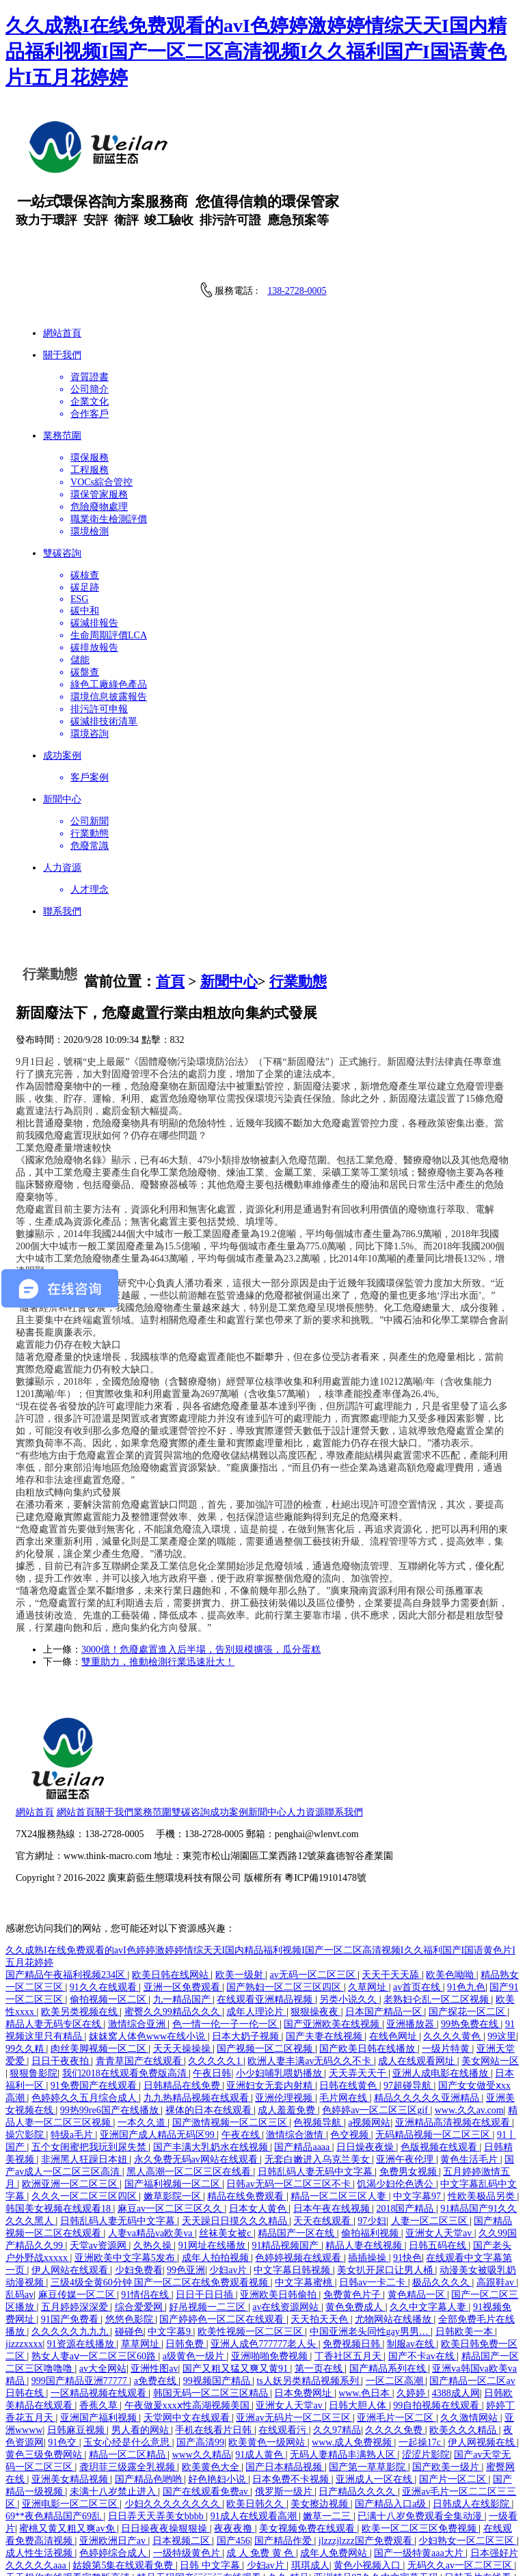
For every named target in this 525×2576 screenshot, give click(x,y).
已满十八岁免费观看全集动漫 (421, 2429)
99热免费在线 (471, 1936)
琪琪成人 (310, 2478)
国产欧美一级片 (447, 2379)
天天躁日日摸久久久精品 (236, 2133)
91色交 (63, 2355)
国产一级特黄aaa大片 (420, 2465)
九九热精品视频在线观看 (198, 2010)
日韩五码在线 (439, 2158)
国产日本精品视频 (285, 2379)
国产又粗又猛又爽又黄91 (237, 2281)
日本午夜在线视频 (333, 2121)
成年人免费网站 (335, 2465)
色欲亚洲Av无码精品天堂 (457, 2539)
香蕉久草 (99, 2318)
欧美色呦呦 (451, 1887)
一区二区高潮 (396, 2293)
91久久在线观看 (104, 1900)
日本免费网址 (304, 2306)
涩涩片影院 (426, 2367)
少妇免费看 (139, 2183)
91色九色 (466, 1900)
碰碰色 (129, 2244)
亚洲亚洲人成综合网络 (404, 2552)
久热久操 (153, 2158)
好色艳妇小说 (218, 2392)
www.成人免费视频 (353, 2355)
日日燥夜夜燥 (366, 2060)
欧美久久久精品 (464, 2342)
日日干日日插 (206, 2207)
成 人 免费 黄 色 (261, 2465)
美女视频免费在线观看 (308, 2441)
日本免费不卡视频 (292, 2392)
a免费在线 (156, 2293)
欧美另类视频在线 (80, 1924)
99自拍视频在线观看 (437, 2318)
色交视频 (350, 2047)
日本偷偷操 (167, 2552)
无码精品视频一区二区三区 (434, 2047)
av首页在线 (418, 1900)
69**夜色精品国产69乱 (54, 2429)
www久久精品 (201, 2367)
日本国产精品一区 (385, 1924)
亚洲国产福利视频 (99, 2330)
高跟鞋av (496, 2195)
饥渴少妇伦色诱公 (396, 2096)
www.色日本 (365, 2306)
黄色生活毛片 (470, 2072)
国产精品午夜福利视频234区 (66, 1887)
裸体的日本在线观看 (209, 2023)
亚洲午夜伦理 (406, 2072)
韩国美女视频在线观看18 (59, 2121)
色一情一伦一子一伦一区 (226, 1936)
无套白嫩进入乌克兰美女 (319, 2072)
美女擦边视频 (321, 2416)
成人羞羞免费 (288, 2023)
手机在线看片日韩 (214, 2342)
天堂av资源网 (99, 2158)
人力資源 (389, 1722)
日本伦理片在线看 (99, 2552)
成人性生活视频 (40, 2465)
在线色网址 (394, 1949)
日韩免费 (185, 2256)
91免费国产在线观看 (95, 1998)
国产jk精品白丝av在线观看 (171, 2515)
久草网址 (368, 1900)
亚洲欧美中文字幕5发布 (126, 2170)
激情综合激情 (296, 2047)
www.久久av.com (469, 2023)
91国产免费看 (71, 2232)
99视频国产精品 (218, 2293)
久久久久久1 (215, 1973)
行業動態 (298, 981)
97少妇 (372, 2133)
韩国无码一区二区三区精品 (212, 2306)
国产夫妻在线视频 (325, 1949)
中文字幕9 (170, 2244)
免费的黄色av (326, 2515)
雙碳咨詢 (274, 1722)
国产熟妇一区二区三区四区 (285, 1900)
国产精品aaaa (303, 2060)
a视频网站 (369, 2035)
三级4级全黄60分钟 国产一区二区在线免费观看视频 (161, 2195)
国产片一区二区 (454, 2392)
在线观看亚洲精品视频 (266, 1912)
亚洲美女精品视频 (71, 2392)
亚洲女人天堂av (439, 2146)
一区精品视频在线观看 (100, 2306)
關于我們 (197, 1722)
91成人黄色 (260, 2367)
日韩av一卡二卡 (373, 2195)
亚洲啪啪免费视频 (270, 2269)
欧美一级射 (240, 1887)
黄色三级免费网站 (45, 2367)
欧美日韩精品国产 (359, 2539)
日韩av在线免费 (180, 2527)
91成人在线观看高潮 (255, 2429)
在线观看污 (283, 2342)
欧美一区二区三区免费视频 (420, 2441)
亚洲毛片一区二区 (396, 2330)
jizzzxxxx (23, 2256)
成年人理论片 (256, 1924)
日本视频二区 (182, 2453)
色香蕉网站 (290, 2539)
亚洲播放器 (411, 1936)
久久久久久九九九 (71, 2244)
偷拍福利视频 (371, 2146)
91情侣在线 (146, 2207)
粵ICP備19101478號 (409, 1787)
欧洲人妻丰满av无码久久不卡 (310, 1973)
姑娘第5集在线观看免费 (124, 2478)
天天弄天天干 (359, 1986)
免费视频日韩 (353, 2256)
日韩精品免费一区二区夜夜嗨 (123, 2502)
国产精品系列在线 (389, 2281)
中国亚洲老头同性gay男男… (370, 2244)
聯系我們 (427, 1722)
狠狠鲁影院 (33, 1986)
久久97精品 (337, 2342)
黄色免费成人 (355, 2219)
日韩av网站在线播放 (66, 2515)
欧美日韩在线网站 (171, 1887)
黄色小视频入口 (368, 2478)
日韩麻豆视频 (77, 2342)
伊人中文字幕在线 (221, 2539)
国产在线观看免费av (207, 2404)
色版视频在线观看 (440, 2060)
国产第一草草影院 (368, 2379)
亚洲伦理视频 (285, 2010)
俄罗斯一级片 (285, 2404)
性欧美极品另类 (482, 2109)
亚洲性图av (154, 2281)
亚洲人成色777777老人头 (265, 2256)
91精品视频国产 (286, 2158)
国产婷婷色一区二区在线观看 (222, 2232)
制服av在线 (412, 2256)
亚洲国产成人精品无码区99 (158, 2047)
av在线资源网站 (286, 2219)
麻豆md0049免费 (315, 2552)
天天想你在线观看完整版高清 (69, 2490)
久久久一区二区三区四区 (85, 2109)
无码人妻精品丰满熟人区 (344, 2367)
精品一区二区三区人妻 (340, 2109)
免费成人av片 (263, 2515)
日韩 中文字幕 (211, 2478)
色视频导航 (318, 2035)
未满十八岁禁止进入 (114, 2404)
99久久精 (25, 1961)
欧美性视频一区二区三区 (252, 2244)
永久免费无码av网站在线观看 (197, 2072)
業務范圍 (236, 1722)
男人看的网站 (141, 2342)
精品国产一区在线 (297, 2146)
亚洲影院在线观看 (235, 2552)
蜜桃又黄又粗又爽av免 (68, 2441)
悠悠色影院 (130, 2232)
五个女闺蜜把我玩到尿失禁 (90, 2060)
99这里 (501, 1949)
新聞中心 (229, 981)
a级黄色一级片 (195, 2269)
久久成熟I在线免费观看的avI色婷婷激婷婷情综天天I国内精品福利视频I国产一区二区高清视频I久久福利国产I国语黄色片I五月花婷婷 (256, 51)
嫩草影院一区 (174, 2109)
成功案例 (312, 1722)
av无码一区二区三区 (313, 1887)
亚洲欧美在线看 (420, 2527)
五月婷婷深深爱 (76, 2219)
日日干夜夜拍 (61, 1973)
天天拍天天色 (321, 2232)
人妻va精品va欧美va (151, 2146)
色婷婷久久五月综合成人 (85, 2010)
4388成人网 (456, 2306)
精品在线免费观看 (246, 2109)
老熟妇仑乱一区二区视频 (437, 1912)
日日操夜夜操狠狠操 (165, 2441)
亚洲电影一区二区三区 (71, 2416)
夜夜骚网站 (30, 2552)
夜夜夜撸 (234, 2441)
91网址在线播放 (213, 2158)
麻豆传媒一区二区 (78, 2207)
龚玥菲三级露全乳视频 (128, 2379)
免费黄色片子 (353, 2207)
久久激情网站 (470, 2330)
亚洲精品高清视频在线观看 (454, 2035)
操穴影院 (25, 2047)
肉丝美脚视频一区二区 (100, 1961)
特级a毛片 (73, 2047)
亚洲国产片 (30, 2502)
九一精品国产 (183, 1912)
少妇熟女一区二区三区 (467, 2453)
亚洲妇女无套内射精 (270, 1998)
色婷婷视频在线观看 (299, 2170)
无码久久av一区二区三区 (461, 2478)
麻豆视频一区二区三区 (332, 2527)
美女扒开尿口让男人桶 (386, 2183)
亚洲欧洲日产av (113, 2453)
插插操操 (368, 2170)
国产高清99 (200, 2355)
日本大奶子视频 (247, 1949)
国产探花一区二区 (468, 1924)
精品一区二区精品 (128, 2367)
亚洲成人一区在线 (375, 2392)
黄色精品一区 (418, 2207)
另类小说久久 (349, 1912)
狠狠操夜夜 (316, 1924)
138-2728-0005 (296, 291)
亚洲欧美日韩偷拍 (279, 2207)
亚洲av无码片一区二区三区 (294, 2330)
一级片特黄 (447, 1961)
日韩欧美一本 (465, 2244)
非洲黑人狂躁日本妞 (85, 2072)
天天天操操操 (183, 1961)
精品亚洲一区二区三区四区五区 (259, 2502)
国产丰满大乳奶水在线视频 (212, 2060)
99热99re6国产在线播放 (110, 2023)
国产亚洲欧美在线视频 (333, 1936)
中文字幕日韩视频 (293, 2183)
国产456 (233, 2453)
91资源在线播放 (82, 2256)
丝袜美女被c (226, 2146)
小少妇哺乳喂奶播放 (280, 1986)
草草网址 (141, 2256)
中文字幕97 (418, 2109)
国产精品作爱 (284, 2453)
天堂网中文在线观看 (188, 2330)
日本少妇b (120, 2527)
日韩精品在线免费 (183, 1998)
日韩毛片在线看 (479, 2490)
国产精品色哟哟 (150, 2392)
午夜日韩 (212, 1986)
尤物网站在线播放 (394, 2232)
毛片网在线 (344, 2010)
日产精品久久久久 (358, 2404)
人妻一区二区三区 (430, 2133)
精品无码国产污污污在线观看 (200, 2490)
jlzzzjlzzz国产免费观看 (366, 2453)
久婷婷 (412, 2306)
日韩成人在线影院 (472, 2416)
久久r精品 (289, 2490)
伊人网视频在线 (482, 2355)
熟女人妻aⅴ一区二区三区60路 (95, 2269)
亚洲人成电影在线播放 (441, 1986)
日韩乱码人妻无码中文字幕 (316, 2084)
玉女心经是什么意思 (127, 2355)
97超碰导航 (408, 1998)
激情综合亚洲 (138, 1936)
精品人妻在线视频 (365, 2158)
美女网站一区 (490, 1973)
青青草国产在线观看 (140, 1973)
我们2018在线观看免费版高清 (125, 1986)
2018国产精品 (406, 2121)
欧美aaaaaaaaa (248, 2527)
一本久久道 (143, 2035)
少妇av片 (229, 2183)
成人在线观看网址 (417, 1973)
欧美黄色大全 (212, 2379)
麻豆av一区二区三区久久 (171, 2121)
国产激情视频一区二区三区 (231, 2035)
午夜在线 (241, 2047)
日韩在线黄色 (349, 1998)
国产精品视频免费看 (376, 2502)
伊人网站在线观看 (71, 2183)
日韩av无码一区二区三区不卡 (289, 2096)
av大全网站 (102, 2281)
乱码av (19, 2207)
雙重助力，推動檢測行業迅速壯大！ (157, 1662)
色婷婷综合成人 (114, 2465)
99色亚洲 (186, 2183)
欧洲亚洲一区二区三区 (71, 2096)
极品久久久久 (442, 2195)
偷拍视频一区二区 (109, 1912)
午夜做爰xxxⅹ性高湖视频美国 (188, 2318)
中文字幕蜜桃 (305, 2195)
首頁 (170, 981)
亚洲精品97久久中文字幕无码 (377, 2490)
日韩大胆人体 (359, 2318)
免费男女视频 (409, 2084)
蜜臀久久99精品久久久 (173, 1924)
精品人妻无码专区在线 (54, 1936)
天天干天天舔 (392, 1887)
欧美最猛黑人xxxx (138, 2539)
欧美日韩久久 (256, 2416)
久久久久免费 (395, 2342)
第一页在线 (320, 2281)
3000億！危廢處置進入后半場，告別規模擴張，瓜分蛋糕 (201, 1649)
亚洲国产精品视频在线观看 (419, 2515)
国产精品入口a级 (392, 2416)
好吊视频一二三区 (208, 2219)
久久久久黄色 (453, 1949)
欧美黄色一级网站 (268, 2355)
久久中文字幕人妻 (429, 2219)
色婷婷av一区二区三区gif (376, 2023)
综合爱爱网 (140, 2219)
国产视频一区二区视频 (266, 1961)
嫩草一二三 (328, 2429)
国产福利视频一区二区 (173, 2096)
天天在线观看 (323, 2133)
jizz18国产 (480, 2527)
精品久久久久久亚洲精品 (428, 2010)
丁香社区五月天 (349, 2269)
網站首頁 (119, 1722)
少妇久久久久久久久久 (173, 2416)
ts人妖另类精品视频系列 (308, 2293)
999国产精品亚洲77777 (80, 2293)
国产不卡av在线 (422, 2269)
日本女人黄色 (259, 2121)
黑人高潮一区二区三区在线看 (190, 2084)
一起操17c (421, 2355)
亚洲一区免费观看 (183, 1900)
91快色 (407, 2170)
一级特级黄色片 (188, 2465)
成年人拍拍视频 (217, 2170)
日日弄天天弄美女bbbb (157, 2429)
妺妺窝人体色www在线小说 (148, 1949)
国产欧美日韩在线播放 (368, 1961)
